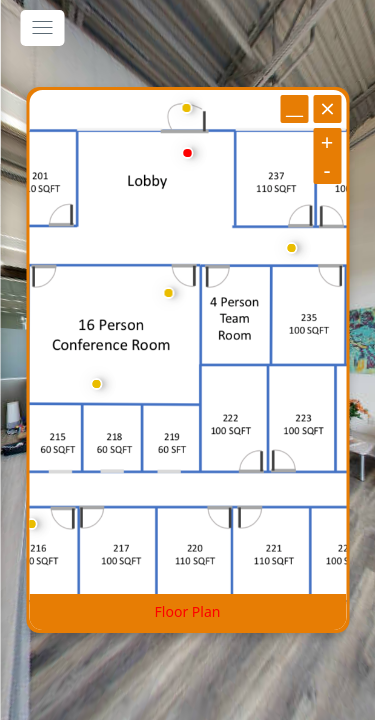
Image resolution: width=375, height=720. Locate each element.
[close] (327, 109)
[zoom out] (327, 170)
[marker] (187, 153)
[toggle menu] (42, 28)
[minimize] (294, 109)
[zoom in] (327, 142)
